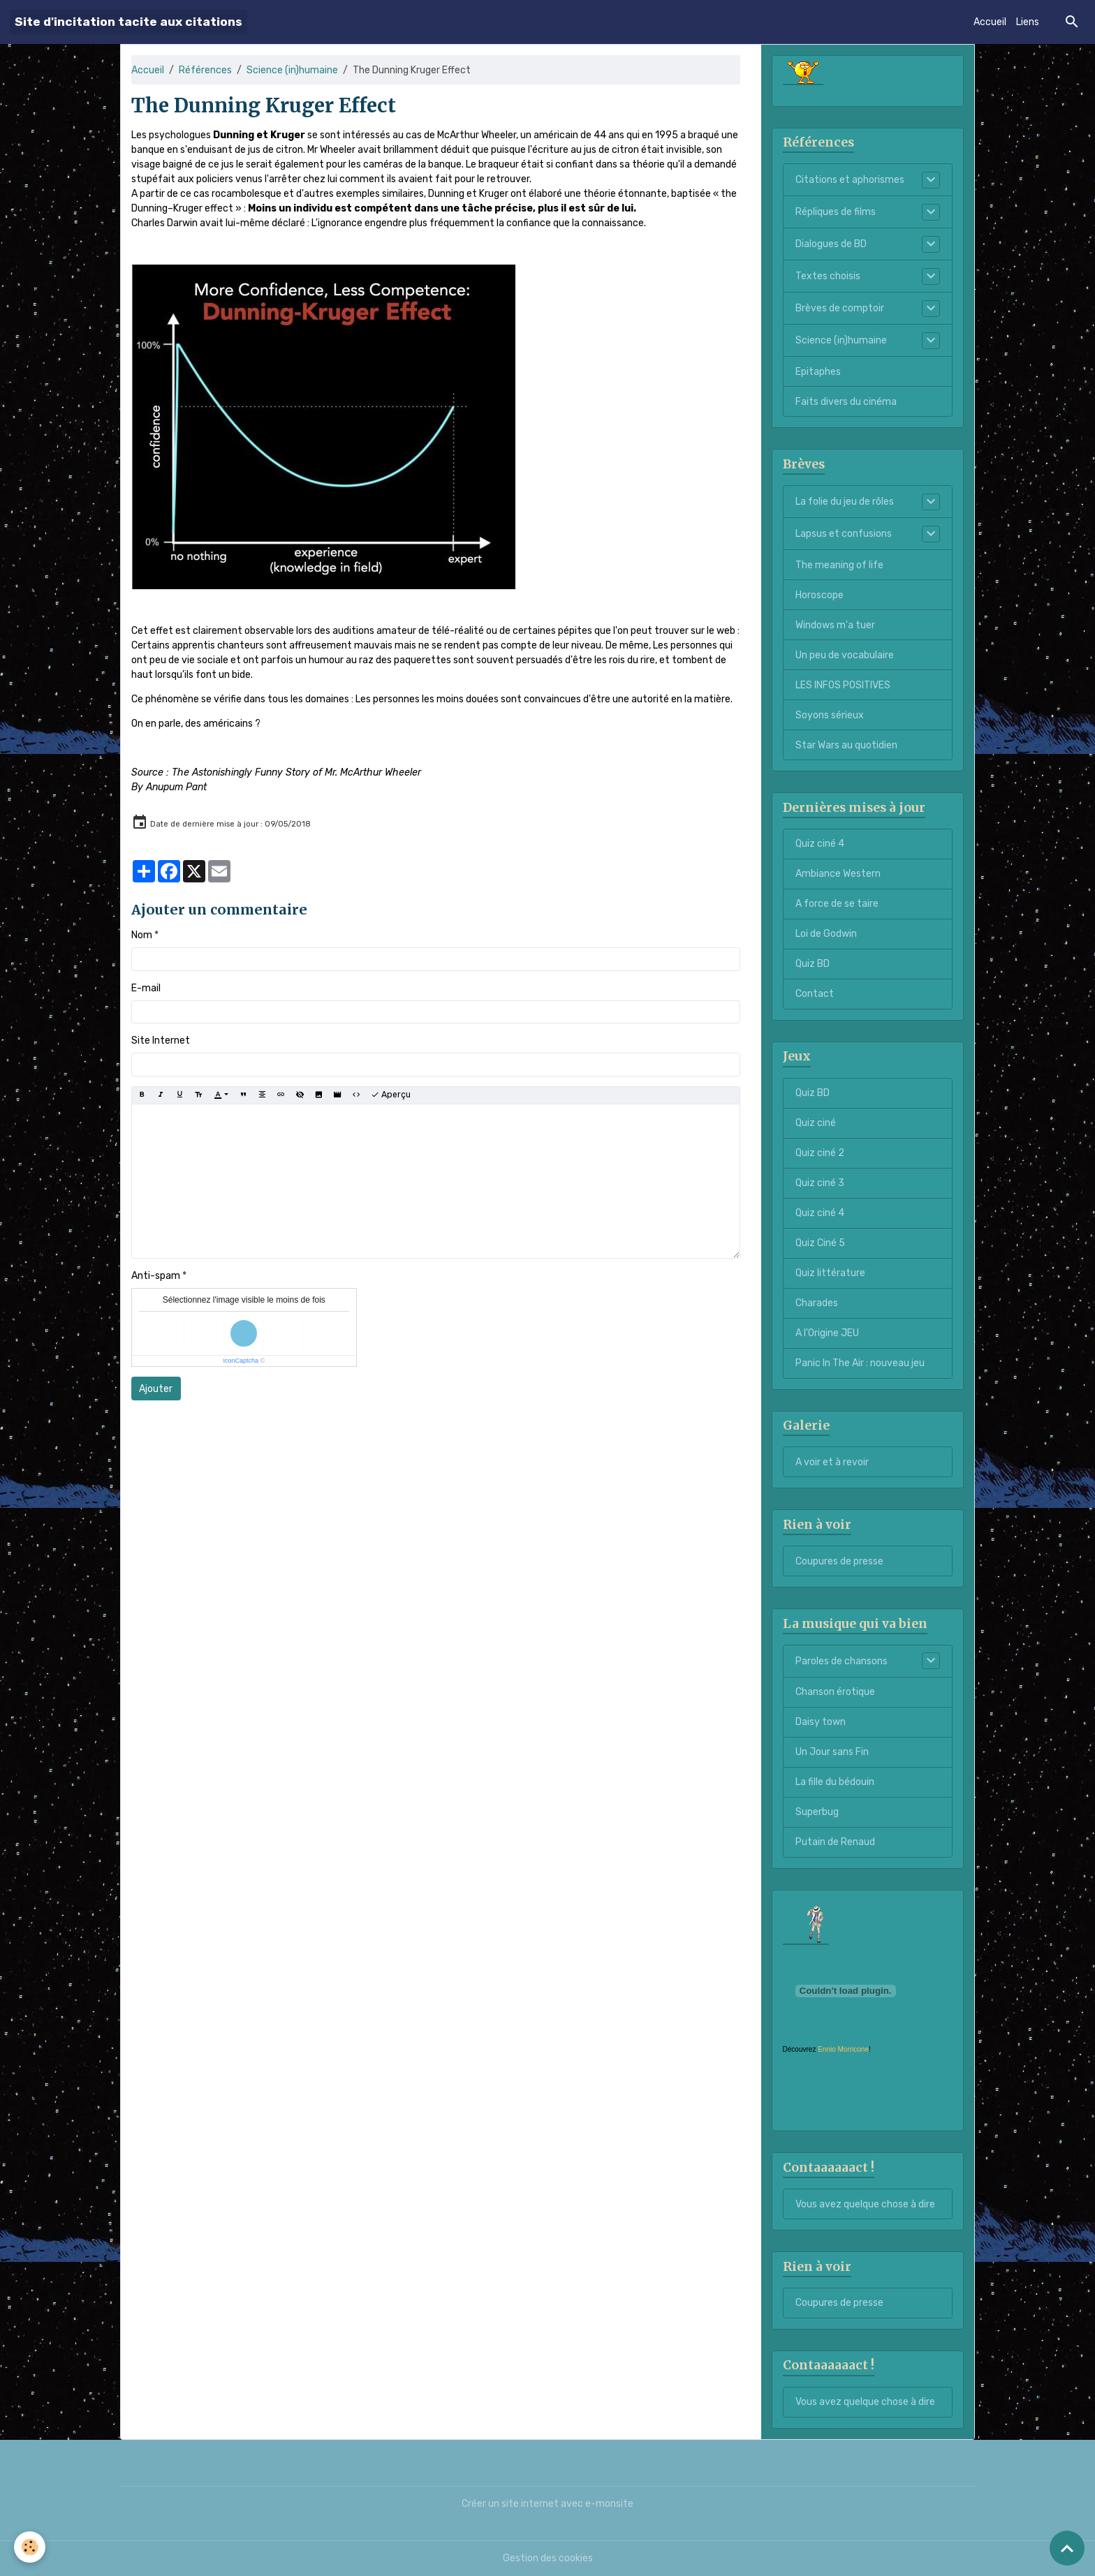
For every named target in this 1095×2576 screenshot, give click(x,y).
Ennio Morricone (843, 2049)
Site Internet (160, 1040)
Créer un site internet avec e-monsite (547, 2504)
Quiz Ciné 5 (820, 1243)
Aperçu (391, 1095)
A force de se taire (837, 904)
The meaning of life (839, 565)
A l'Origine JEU (827, 1333)
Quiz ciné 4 (819, 844)
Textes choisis (827, 276)
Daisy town (820, 1722)
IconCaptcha (240, 1360)
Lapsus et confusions (843, 534)
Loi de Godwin (826, 934)
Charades (816, 1303)
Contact (814, 994)
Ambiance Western (838, 874)
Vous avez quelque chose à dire (865, 2204)
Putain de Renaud (835, 1842)
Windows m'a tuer (835, 625)
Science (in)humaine (292, 70)
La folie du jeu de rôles (844, 502)
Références (205, 70)
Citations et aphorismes (849, 180)
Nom (141, 935)
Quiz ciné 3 (819, 1183)
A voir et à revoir (832, 1462)
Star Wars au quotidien (846, 745)
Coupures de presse (839, 1561)
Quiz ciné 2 (819, 1153)
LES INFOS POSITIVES (842, 685)
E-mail (146, 988)
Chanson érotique (835, 1692)
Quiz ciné (815, 1123)
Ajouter (155, 1389)
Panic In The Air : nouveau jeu (860, 1363)
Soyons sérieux (829, 715)
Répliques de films (835, 212)
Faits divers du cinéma (846, 402)
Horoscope (819, 595)
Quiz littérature (830, 1273)
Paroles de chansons (841, 1661)
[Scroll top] (1067, 2548)
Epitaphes (818, 372)
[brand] (128, 22)
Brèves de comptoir (839, 308)
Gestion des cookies (548, 2558)
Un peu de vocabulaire (844, 655)
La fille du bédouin (834, 1782)
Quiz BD (812, 964)
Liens (1027, 22)
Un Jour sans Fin (832, 1752)
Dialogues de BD (831, 244)
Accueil (989, 22)
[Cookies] (29, 2547)
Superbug (817, 1812)
